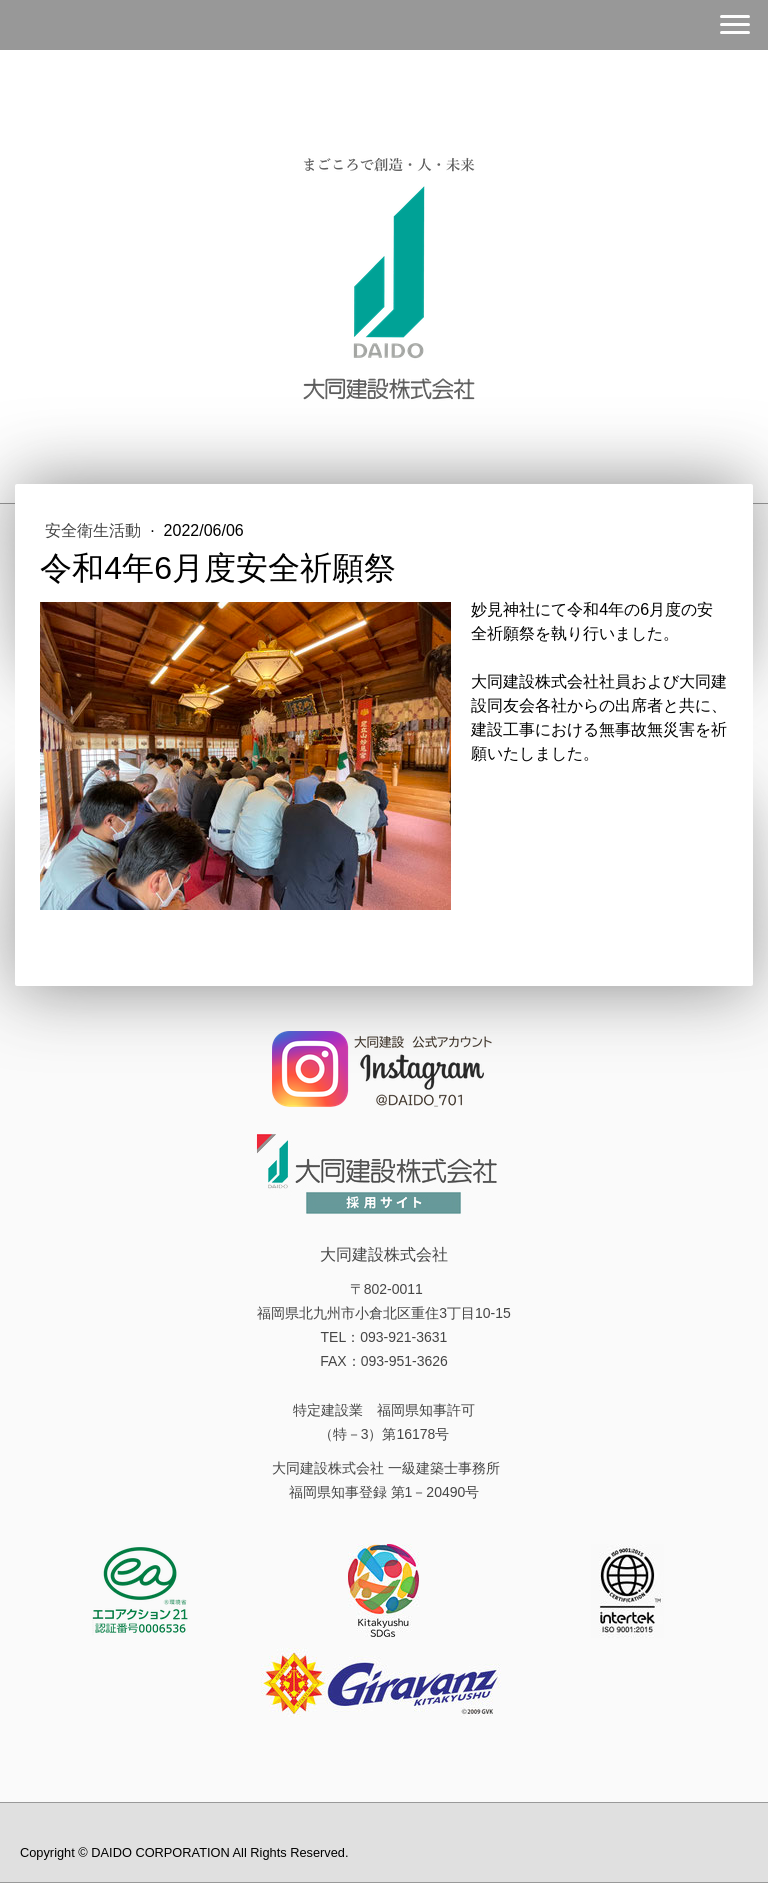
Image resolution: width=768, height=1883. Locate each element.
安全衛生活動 (95, 530)
